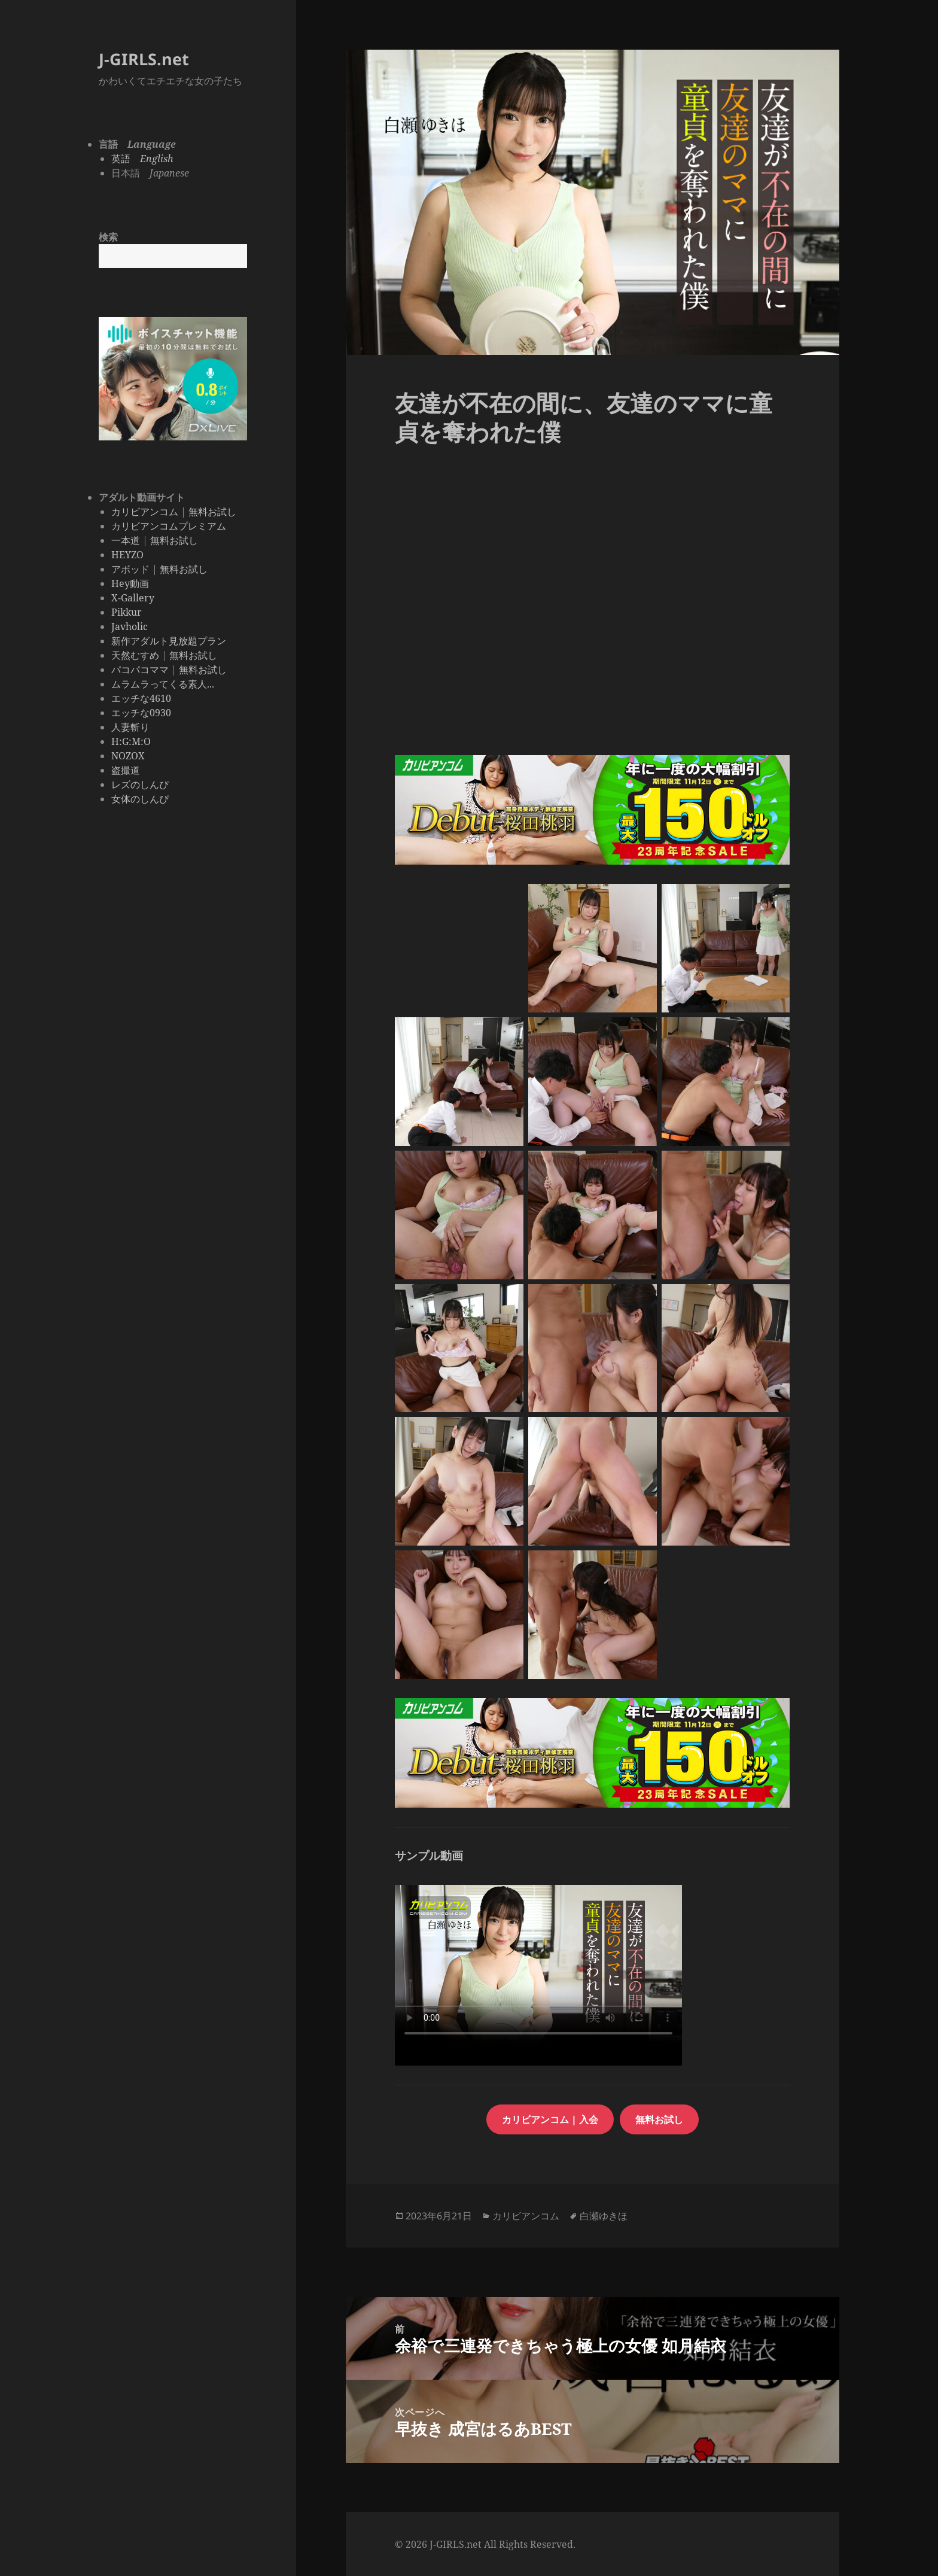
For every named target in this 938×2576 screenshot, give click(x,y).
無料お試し (212, 511)
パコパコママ (140, 669)
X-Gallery (132, 597)
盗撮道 (125, 770)
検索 (108, 237)
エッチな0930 (141, 712)
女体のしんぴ (140, 798)
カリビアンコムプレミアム (168, 526)
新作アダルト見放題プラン (168, 640)
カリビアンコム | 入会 (550, 2119)
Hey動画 (130, 583)
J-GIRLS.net (144, 59)
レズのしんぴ (140, 784)
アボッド (130, 569)
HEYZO (127, 554)
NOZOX (128, 755)
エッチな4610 (141, 698)
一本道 (125, 540)
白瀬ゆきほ (604, 2215)
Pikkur (126, 612)
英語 (142, 158)
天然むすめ (135, 655)
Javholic (129, 626)
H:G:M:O (131, 741)
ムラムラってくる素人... (162, 684)
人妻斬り (130, 727)
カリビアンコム (144, 511)
